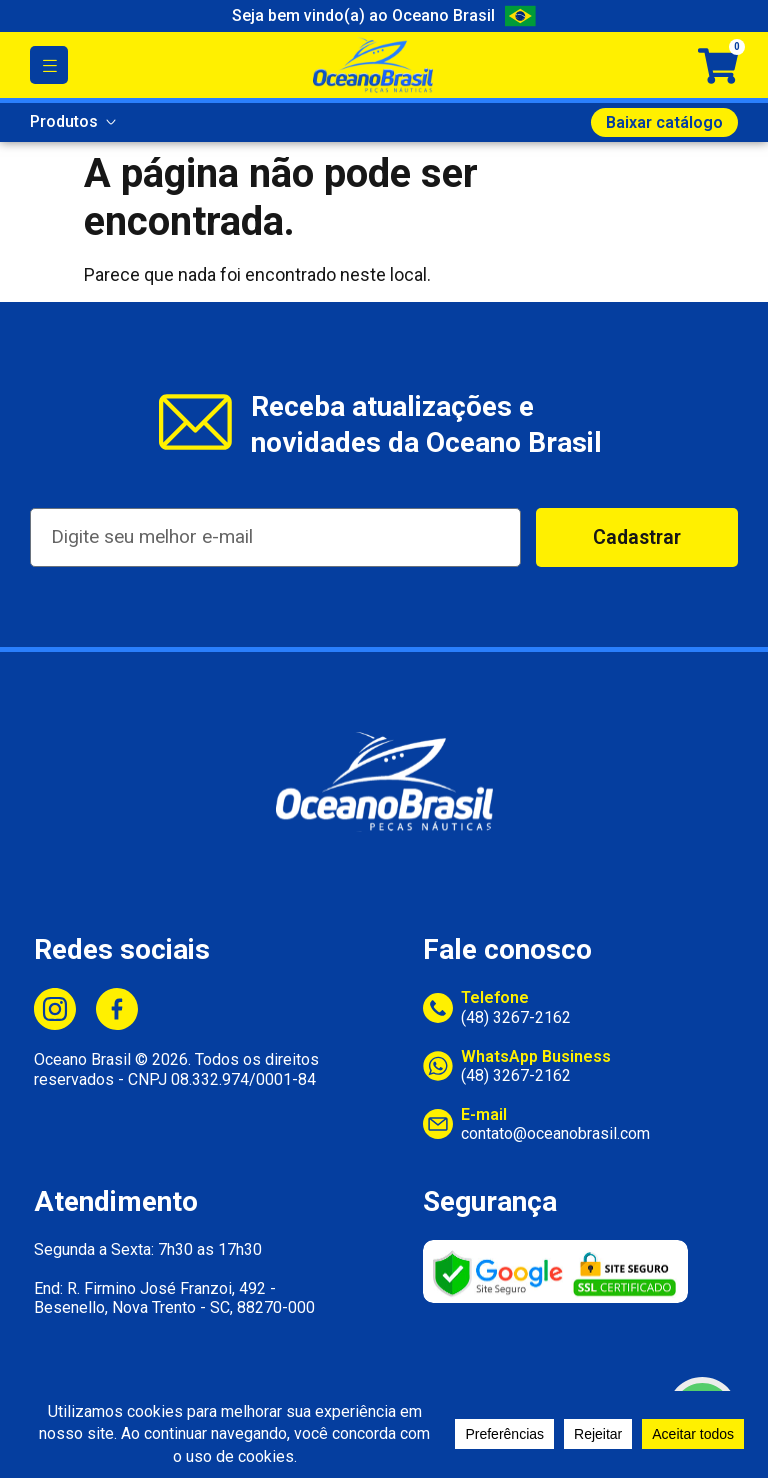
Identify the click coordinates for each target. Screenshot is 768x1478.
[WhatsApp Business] (438, 1066)
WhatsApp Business (536, 1056)
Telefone (495, 997)
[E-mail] (438, 1124)
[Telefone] (438, 1008)
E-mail (484, 1114)
